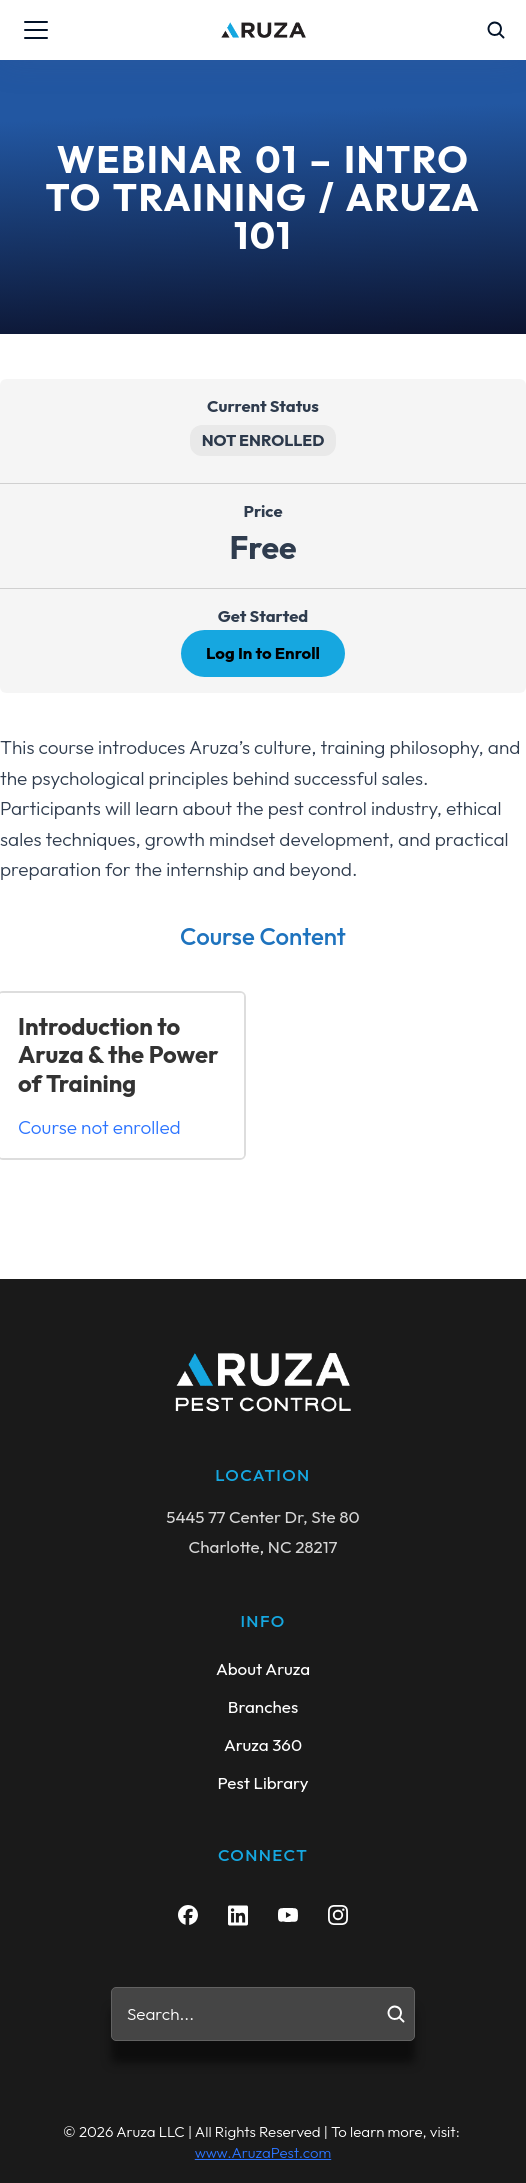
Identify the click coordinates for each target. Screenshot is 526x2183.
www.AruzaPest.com (263, 2152)
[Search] (396, 2014)
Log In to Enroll (263, 652)
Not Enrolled (263, 440)
